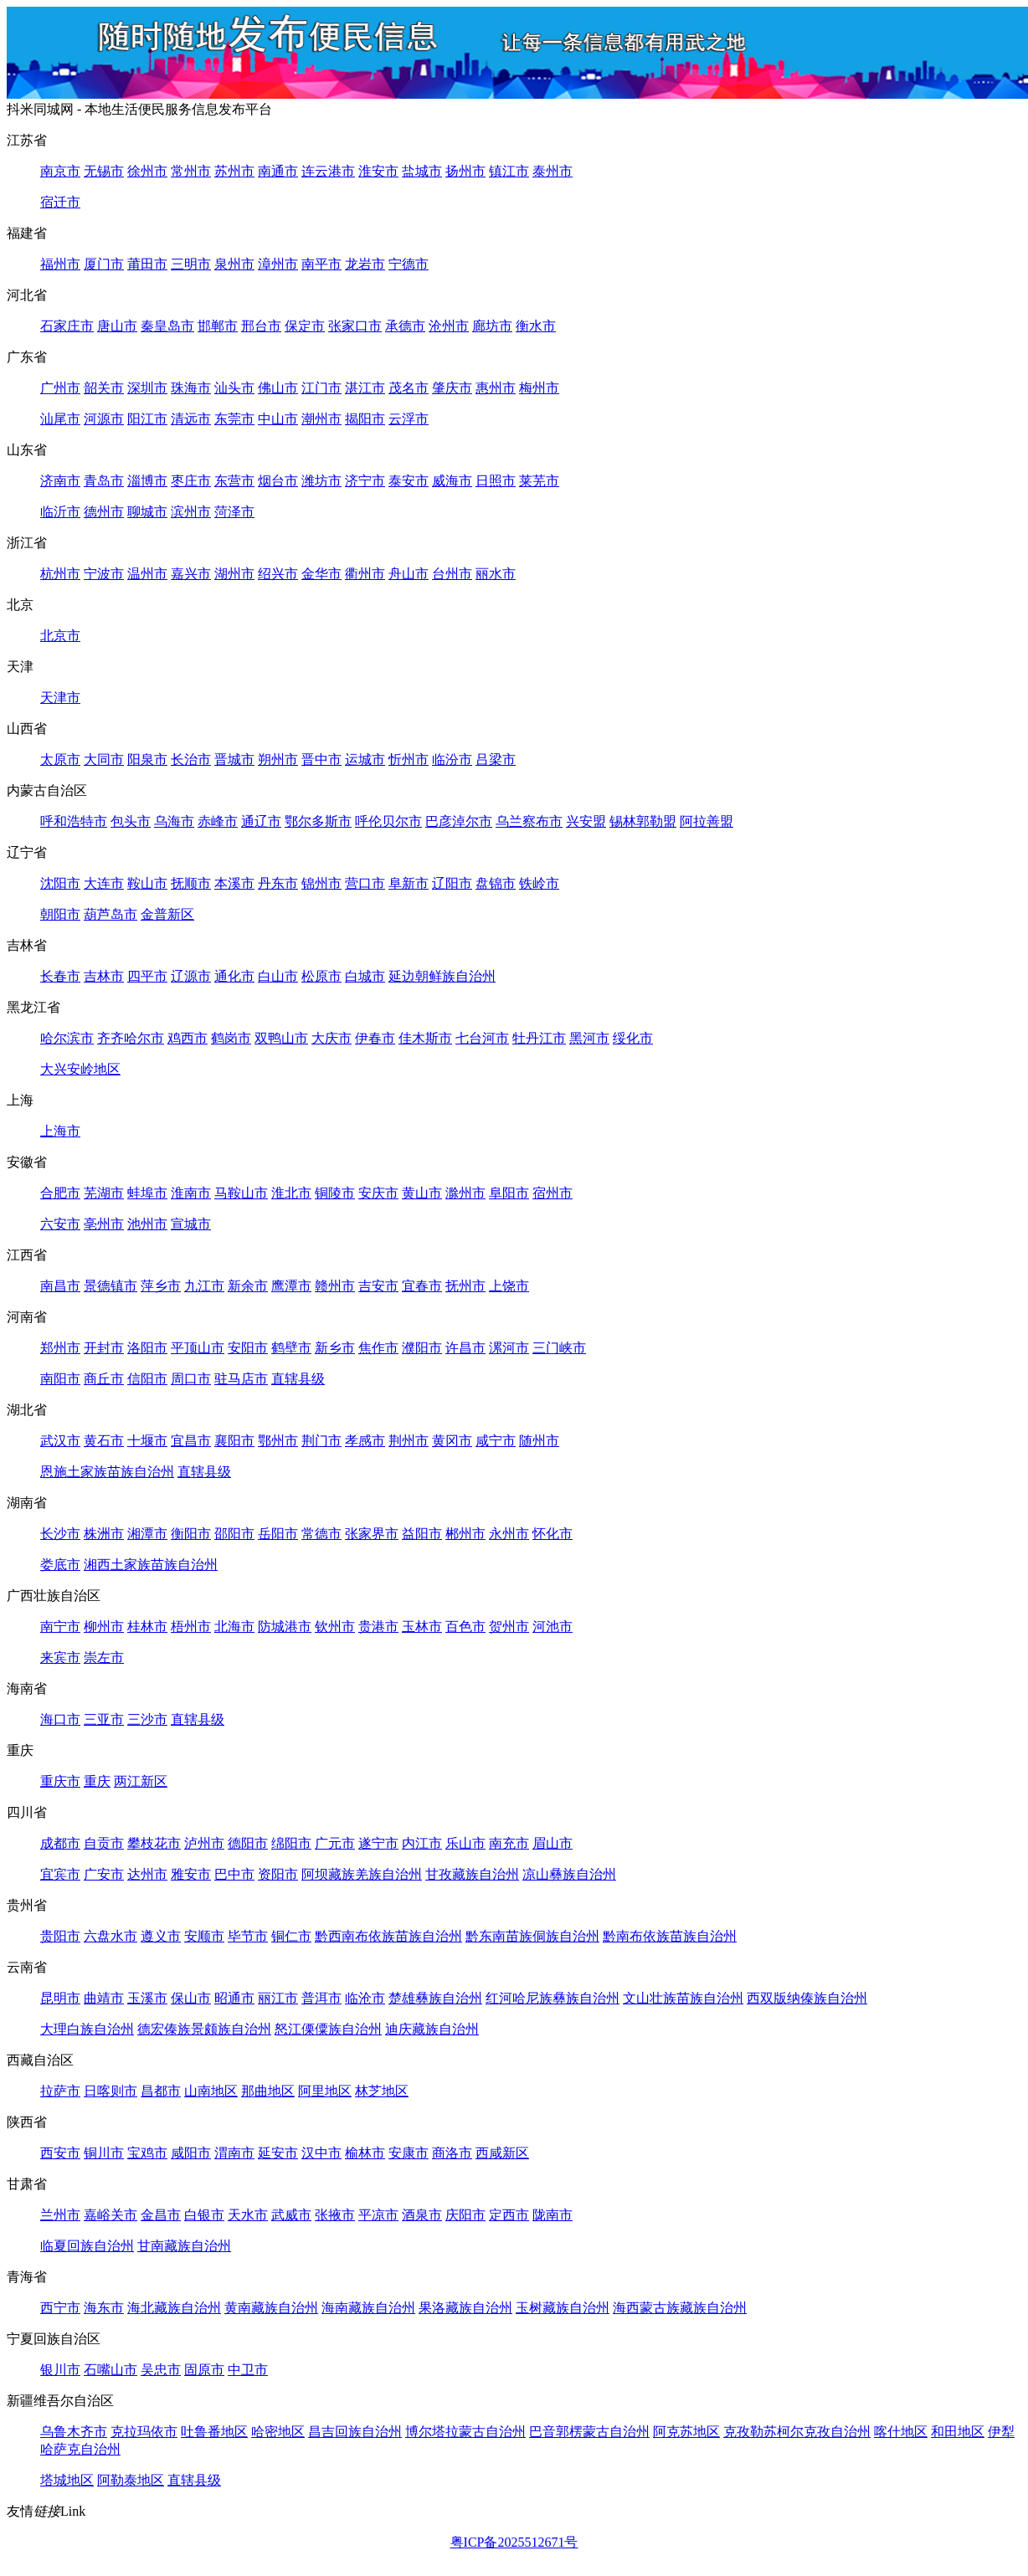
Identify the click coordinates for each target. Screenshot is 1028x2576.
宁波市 (104, 574)
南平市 (321, 264)
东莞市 (234, 419)
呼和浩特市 (73, 821)
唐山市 (117, 326)
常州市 (191, 171)
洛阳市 (147, 1348)
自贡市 (104, 1843)
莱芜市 (539, 481)
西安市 (60, 2153)
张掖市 (335, 2215)
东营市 (234, 481)
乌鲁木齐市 (73, 2432)
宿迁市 (60, 202)
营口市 (365, 883)
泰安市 (408, 481)
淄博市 (147, 481)
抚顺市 (191, 883)
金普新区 (167, 914)
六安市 (60, 1224)
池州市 (147, 1224)
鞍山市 (147, 883)
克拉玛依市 (144, 2432)
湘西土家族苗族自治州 (151, 1564)
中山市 (278, 419)
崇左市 (104, 1657)
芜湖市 (104, 1193)
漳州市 (278, 264)
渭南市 (234, 2153)
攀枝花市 (154, 1843)
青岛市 (104, 481)
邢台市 (261, 326)
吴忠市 (161, 2370)
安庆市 (378, 1193)
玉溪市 (147, 1998)
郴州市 (465, 1534)
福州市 (60, 264)
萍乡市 (161, 1286)
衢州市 (365, 574)
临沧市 (365, 1998)
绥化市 (633, 1038)
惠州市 (495, 388)
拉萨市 (60, 2091)
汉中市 (321, 2153)
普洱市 (321, 1998)
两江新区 (140, 1781)
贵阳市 (60, 1936)
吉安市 (378, 1286)
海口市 (60, 1719)
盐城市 (422, 171)
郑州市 (60, 1348)
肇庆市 (452, 388)
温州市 (147, 574)
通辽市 (261, 821)
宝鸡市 (147, 2153)
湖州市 (234, 574)
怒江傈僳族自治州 (328, 2029)
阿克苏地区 (686, 2432)
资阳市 (278, 1874)
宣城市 (191, 1224)
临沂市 (60, 512)
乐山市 (465, 1843)
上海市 (60, 1131)
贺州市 (509, 1626)
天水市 (248, 2215)
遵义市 (161, 1936)
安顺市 (204, 1936)
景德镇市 (110, 1286)
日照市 (495, 481)
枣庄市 (191, 481)
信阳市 (147, 1379)
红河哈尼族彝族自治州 (552, 1998)
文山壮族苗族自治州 (683, 1998)
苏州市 (234, 171)
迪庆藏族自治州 (432, 2029)
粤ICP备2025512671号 (514, 2542)
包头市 (131, 821)
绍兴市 (278, 574)
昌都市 (161, 2091)
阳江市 (147, 419)
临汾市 (452, 759)
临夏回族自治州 (87, 2246)
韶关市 (104, 388)
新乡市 (335, 1348)
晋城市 (234, 759)
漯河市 (509, 1348)
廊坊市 (492, 326)
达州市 (147, 1874)
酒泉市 (422, 2215)
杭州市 (60, 574)
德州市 (104, 512)
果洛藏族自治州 (465, 2308)
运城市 (365, 759)
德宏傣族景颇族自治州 (204, 2029)
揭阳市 (365, 419)
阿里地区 (325, 2091)
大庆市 (331, 1038)
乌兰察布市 (529, 821)
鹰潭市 (291, 1286)
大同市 (104, 759)
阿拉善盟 (706, 821)
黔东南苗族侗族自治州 (532, 1936)
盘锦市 (495, 883)
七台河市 (482, 1038)
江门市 (321, 388)
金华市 (321, 574)
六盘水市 (110, 1936)
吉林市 (104, 976)
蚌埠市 (147, 1193)
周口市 (191, 1379)
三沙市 (147, 1719)
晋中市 (321, 759)
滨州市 (191, 512)
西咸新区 (502, 2153)
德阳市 (248, 1843)
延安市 (278, 2153)
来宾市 (60, 1657)
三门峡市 (559, 1348)
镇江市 (509, 171)
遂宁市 (378, 1843)
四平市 (147, 976)
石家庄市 (67, 326)
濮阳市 (422, 1348)
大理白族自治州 (87, 2029)
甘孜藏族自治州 (472, 1874)
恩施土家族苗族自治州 (107, 1472)
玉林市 (422, 1626)
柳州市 (104, 1626)
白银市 (204, 2215)
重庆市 (60, 1781)
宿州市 (552, 1193)
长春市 (60, 976)
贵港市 (378, 1626)
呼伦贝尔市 (388, 821)
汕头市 (234, 388)
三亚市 (104, 1719)
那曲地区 (268, 2091)
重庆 (97, 1781)
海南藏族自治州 (368, 2308)
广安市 (104, 1874)
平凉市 (378, 2215)
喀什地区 (901, 2432)
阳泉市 (147, 759)
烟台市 (278, 481)
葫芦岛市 (110, 914)
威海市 (452, 481)
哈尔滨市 (67, 1038)
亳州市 (104, 1224)
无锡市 (104, 171)
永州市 (509, 1534)
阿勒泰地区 (130, 2480)
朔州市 (278, 759)
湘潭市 (147, 1534)
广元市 (335, 1843)
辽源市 (191, 976)
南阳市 (60, 1379)
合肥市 (60, 1193)
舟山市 (408, 574)
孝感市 (365, 1441)
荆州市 (408, 1441)
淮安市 (378, 171)
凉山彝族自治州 (569, 1874)
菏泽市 (234, 512)
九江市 (204, 1286)
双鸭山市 (281, 1038)
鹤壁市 (291, 1348)
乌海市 (174, 821)
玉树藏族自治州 (562, 2308)
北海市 (234, 1626)
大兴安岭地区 (80, 1069)
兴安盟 (586, 821)
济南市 (60, 481)
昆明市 (60, 1998)
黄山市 (422, 1193)
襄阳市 (234, 1441)
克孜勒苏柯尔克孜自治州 (797, 2432)
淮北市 (291, 1193)
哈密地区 (278, 2432)
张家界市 (371, 1534)
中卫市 (248, 2370)
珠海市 (191, 388)
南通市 (278, 171)
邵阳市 (234, 1534)
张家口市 (355, 326)
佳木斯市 (425, 1038)
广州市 (60, 388)
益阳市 (422, 1534)
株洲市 (104, 1534)
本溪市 (234, 883)
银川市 (60, 2370)
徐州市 (147, 171)
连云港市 (328, 171)
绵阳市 (291, 1843)
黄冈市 (452, 1441)
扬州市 (465, 171)
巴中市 (234, 1874)
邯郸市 (218, 326)
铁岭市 (539, 883)
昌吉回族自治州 (355, 2432)
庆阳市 (465, 2215)
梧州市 (191, 1626)
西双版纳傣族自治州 (807, 1998)
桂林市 (147, 1626)
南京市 (60, 171)
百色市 (465, 1626)
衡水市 (536, 326)
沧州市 (449, 326)
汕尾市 (60, 419)
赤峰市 (218, 821)
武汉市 (60, 1441)
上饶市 (509, 1286)
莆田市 (147, 264)
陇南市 (552, 2215)
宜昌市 (191, 1441)
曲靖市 (104, 1998)
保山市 (191, 1998)
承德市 (405, 326)
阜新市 (408, 883)
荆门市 (321, 1441)
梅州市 (539, 388)
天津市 (60, 697)
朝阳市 (60, 914)
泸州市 (204, 1843)
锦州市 (321, 883)
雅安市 (191, 1874)
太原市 (60, 759)
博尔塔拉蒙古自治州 (465, 2432)
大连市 (104, 883)
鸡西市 (187, 1038)
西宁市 (60, 2308)
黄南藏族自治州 (271, 2308)
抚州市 (465, 1286)
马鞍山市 (241, 1193)
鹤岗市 (231, 1038)
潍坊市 (321, 481)
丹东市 (278, 883)
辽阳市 (452, 883)
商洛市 (452, 2153)
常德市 (321, 1534)
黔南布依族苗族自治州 (670, 1936)
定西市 (509, 2215)
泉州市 (234, 264)
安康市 (408, 2153)
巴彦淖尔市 (458, 821)
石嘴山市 (110, 2370)
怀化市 (552, 1534)
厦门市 (104, 264)
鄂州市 (278, 1441)
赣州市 (335, 1286)
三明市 (191, 264)
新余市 (248, 1286)
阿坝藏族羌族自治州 (361, 1874)
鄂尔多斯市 (318, 821)
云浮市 (408, 419)
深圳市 (147, 388)
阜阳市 (509, 1193)
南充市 (509, 1843)
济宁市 (365, 481)
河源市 (104, 419)
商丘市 (104, 1379)
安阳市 (248, 1348)
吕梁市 (495, 759)
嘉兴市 (191, 574)
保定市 (305, 326)
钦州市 (335, 1626)
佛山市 (278, 388)
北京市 (60, 636)
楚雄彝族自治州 (435, 1998)
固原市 (204, 2370)
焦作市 (378, 1348)
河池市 (552, 1626)
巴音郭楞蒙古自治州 (589, 2432)
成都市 (60, 1843)
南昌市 (60, 1286)
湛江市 (365, 388)
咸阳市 (191, 2153)
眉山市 (552, 1843)
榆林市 (365, 2153)
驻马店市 (241, 1379)
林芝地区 (382, 2091)
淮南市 (191, 1193)
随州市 (539, 1441)
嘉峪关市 (110, 2215)
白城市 (365, 976)
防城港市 (284, 1626)
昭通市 (234, 1998)
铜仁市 (291, 1936)
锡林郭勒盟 (642, 821)
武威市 (291, 2215)
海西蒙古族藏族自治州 (680, 2308)
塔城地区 (67, 2480)
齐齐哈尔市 (130, 1038)
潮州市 (321, 419)
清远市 (191, 419)
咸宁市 (495, 1441)
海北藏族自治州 (174, 2308)
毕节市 (248, 1936)
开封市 (104, 1348)
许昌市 (465, 1348)
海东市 (104, 2308)
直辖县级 (298, 1379)
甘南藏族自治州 (184, 2246)
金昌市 (161, 2215)
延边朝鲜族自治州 (442, 976)
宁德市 (408, 264)
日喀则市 (110, 2091)
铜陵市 (335, 1193)
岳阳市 (278, 1534)
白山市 (278, 976)
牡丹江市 (539, 1038)
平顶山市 (197, 1348)
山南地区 (211, 2091)
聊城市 (147, 512)
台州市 (452, 574)
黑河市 (589, 1038)
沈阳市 (60, 883)
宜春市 (422, 1286)
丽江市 (278, 1998)
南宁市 (60, 1626)
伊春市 (375, 1038)
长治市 (191, 759)
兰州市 (60, 2215)
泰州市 (552, 171)
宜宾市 (60, 1874)
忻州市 (408, 759)
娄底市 (60, 1564)
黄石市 (104, 1441)
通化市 (234, 976)
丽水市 (495, 574)
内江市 (422, 1843)
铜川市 (104, 2153)
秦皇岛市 (167, 326)
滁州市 (465, 1193)
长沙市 (60, 1534)
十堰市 (147, 1441)
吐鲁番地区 (214, 2432)
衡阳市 (191, 1534)
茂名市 (408, 388)
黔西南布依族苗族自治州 (388, 1936)
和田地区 (957, 2432)
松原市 (321, 976)
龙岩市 (365, 264)
